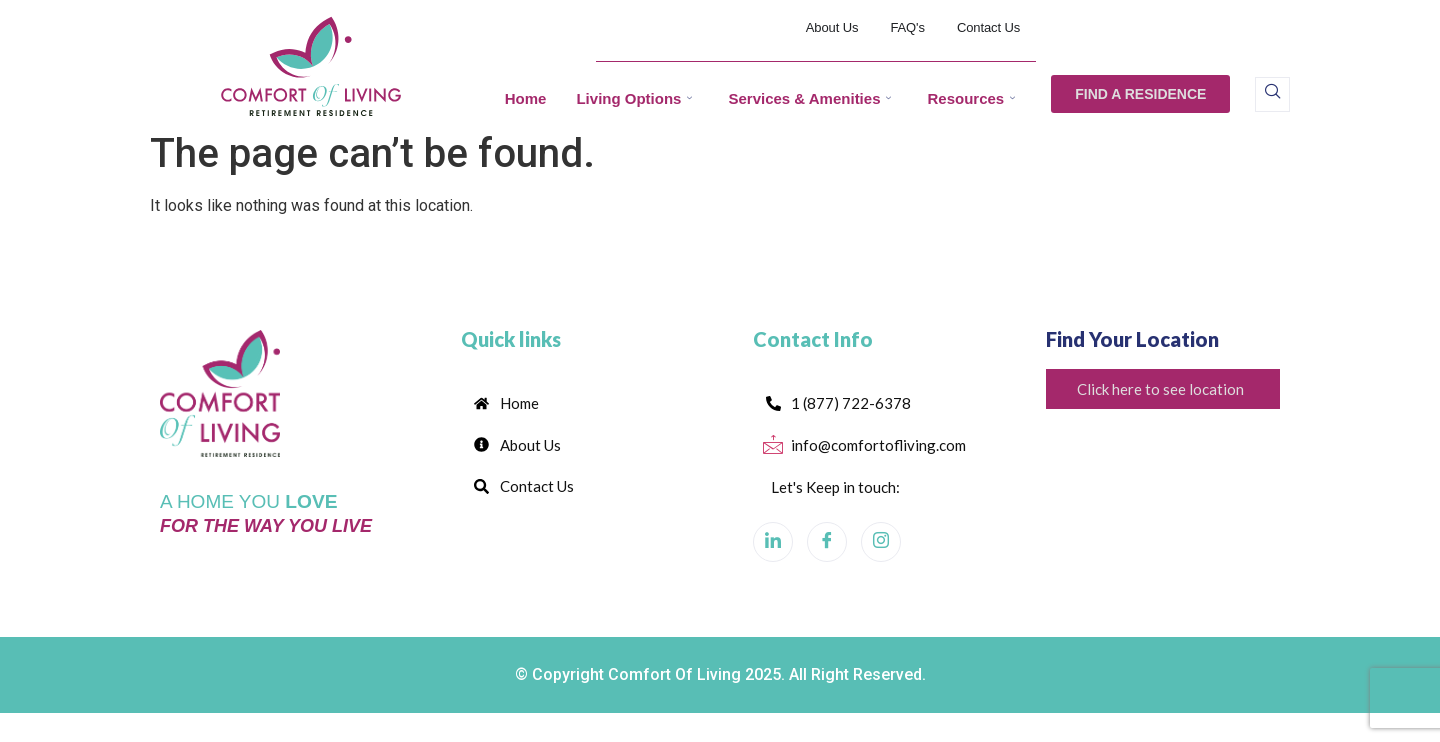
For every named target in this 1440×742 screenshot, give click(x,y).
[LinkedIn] (773, 551)
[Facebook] (827, 551)
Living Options (634, 98)
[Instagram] (881, 551)
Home (526, 98)
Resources (971, 98)
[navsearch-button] (1272, 94)
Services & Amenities (809, 98)
